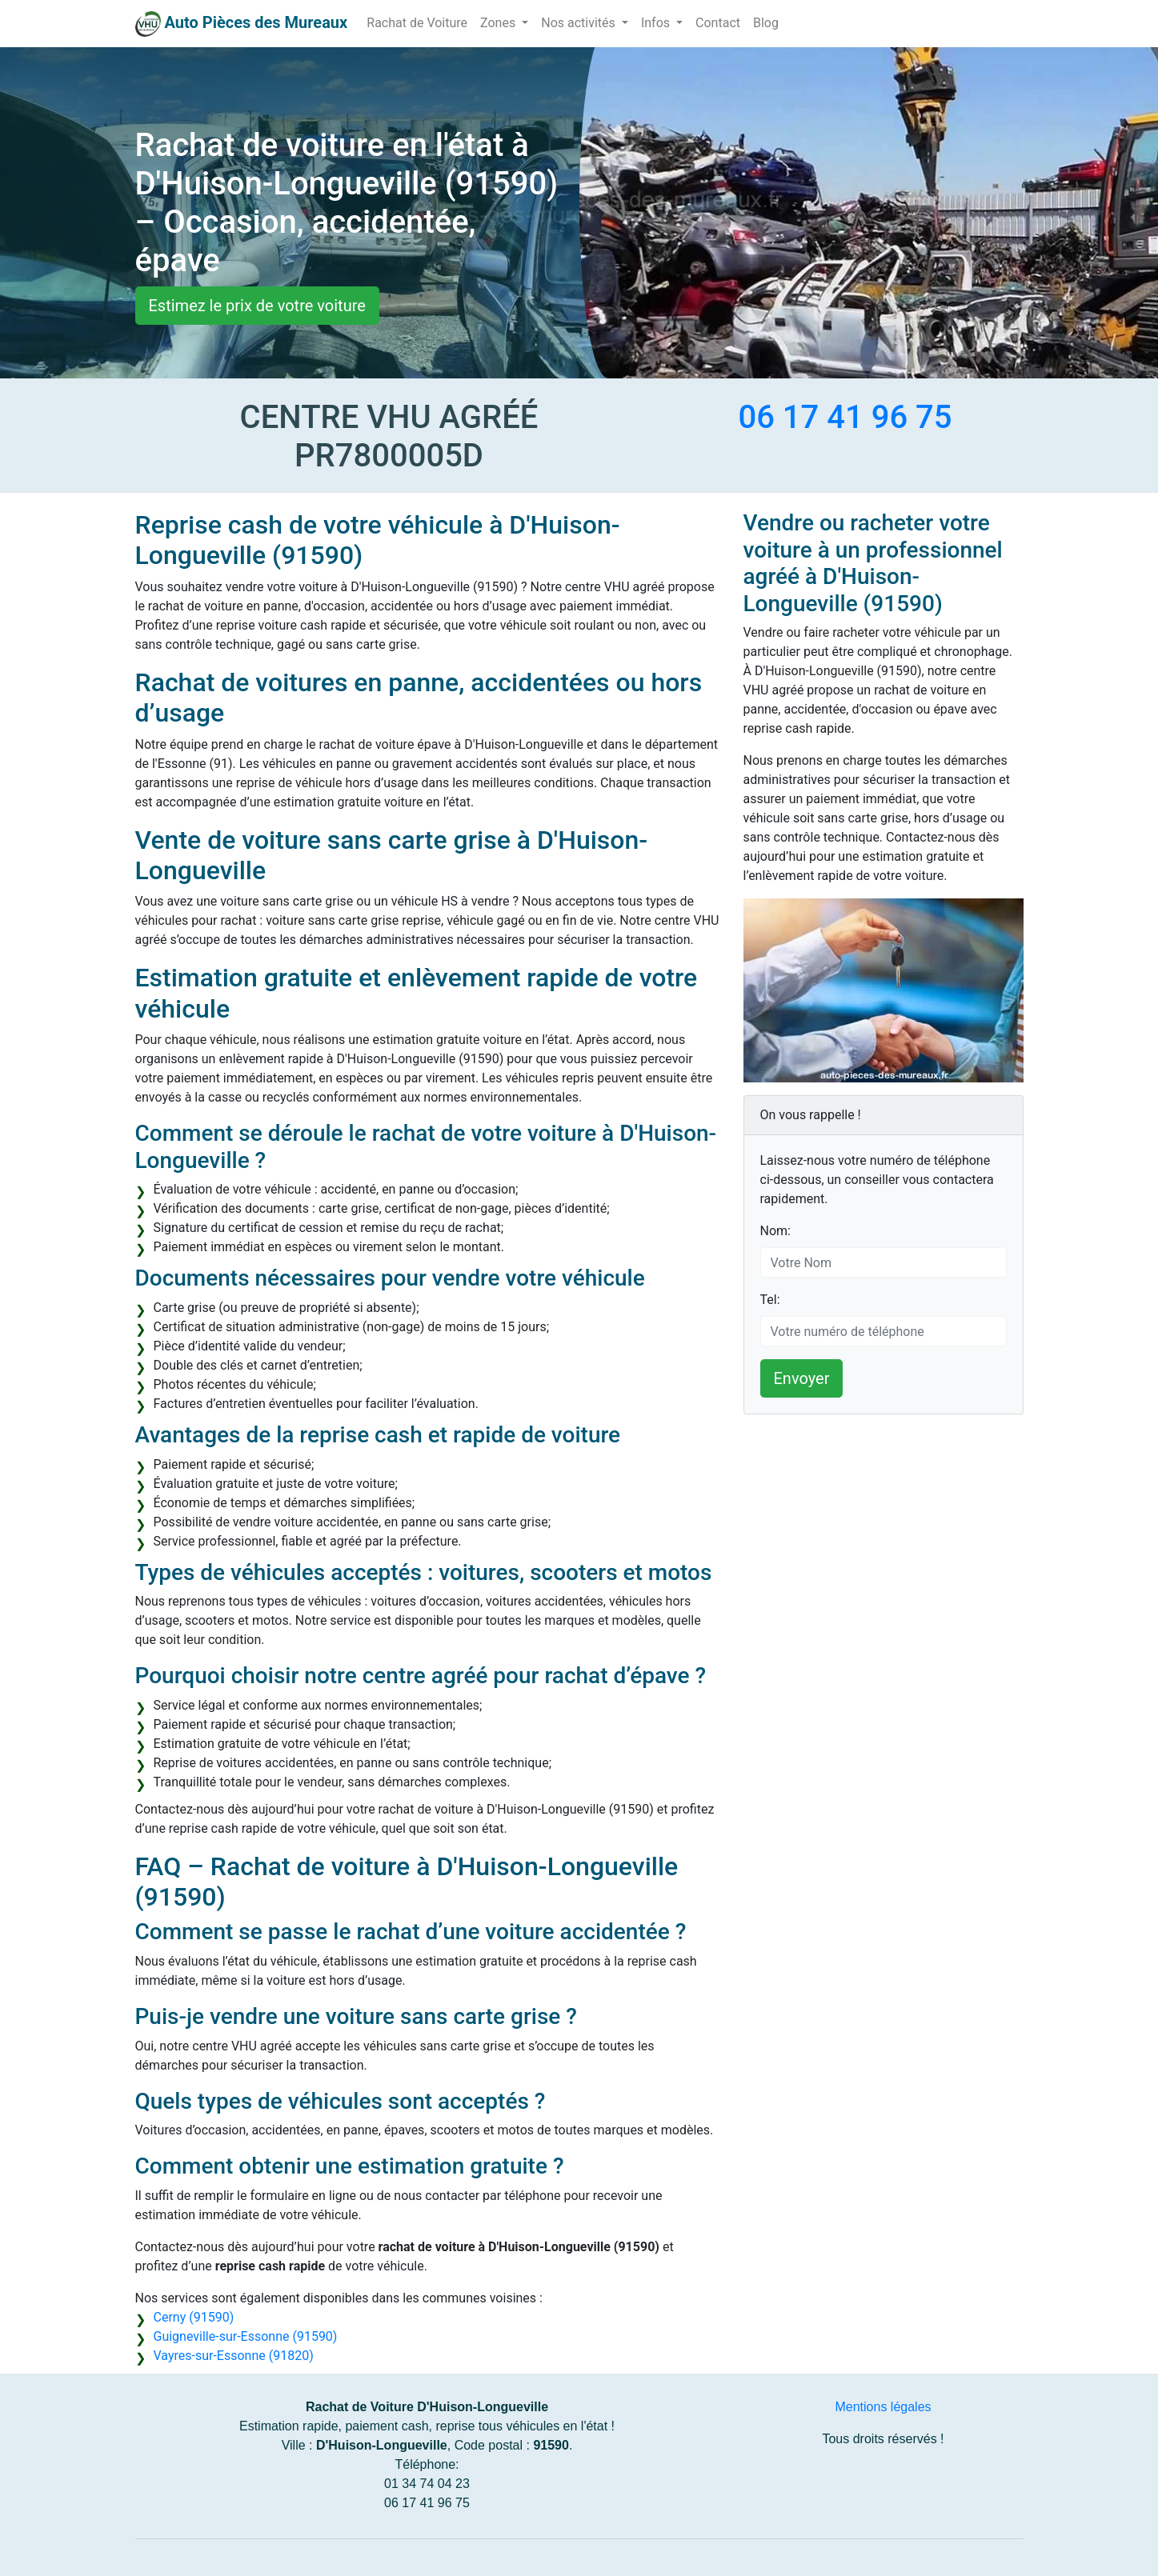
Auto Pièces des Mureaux (255, 22)
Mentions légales (883, 2407)
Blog (766, 22)
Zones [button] (499, 22)
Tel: (770, 1299)
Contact (717, 22)
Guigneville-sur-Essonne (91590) (246, 2336)
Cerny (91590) (194, 2317)
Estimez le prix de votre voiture (257, 305)
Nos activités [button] (580, 22)
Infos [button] (657, 22)
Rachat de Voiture (417, 22)
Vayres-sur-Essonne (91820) (234, 2355)
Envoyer (802, 1378)
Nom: (775, 1230)
